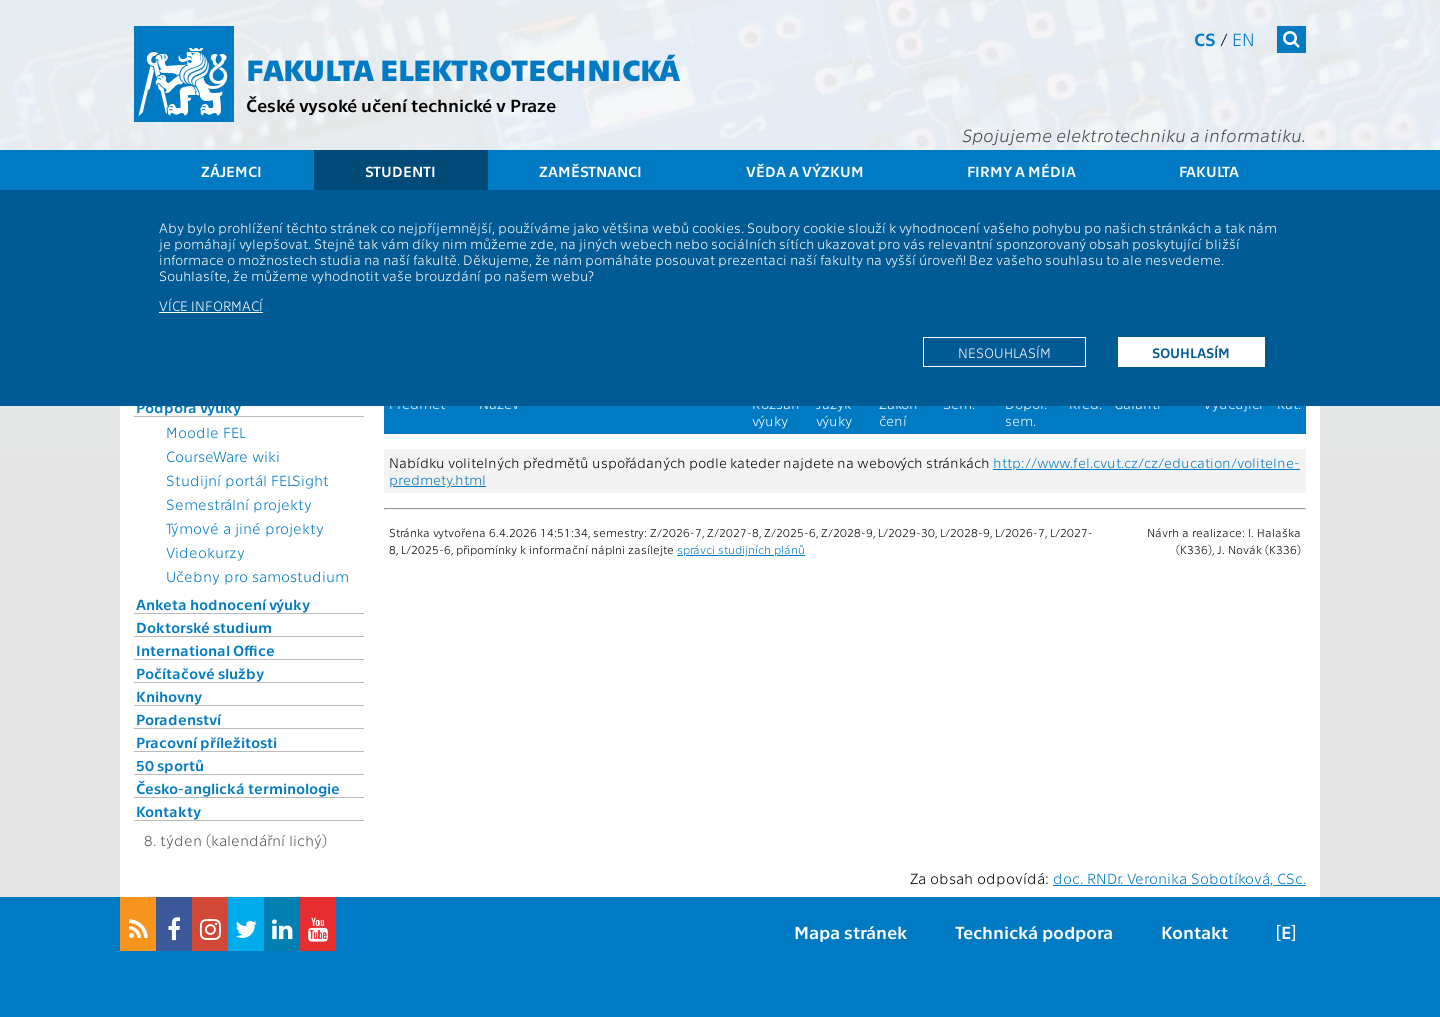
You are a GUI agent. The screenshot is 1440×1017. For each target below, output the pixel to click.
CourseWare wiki (223, 456)
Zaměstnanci (590, 171)
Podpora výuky (188, 407)
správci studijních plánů (741, 549)
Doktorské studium (204, 627)
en (1243, 38)
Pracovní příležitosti (206, 742)
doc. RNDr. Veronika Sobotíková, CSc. (1179, 878)
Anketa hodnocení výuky (223, 604)
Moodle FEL (205, 432)
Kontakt (1194, 931)
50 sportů (170, 765)
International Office (205, 650)
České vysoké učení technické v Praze (401, 104)
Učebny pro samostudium (257, 576)
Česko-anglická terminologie (238, 788)
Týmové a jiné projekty (245, 528)
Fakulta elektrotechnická (463, 68)
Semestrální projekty (239, 504)
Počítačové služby (200, 673)
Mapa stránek (850, 931)
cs (1205, 38)
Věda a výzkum (805, 171)
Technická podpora (1034, 931)
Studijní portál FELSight (247, 480)
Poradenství (178, 719)
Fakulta (1209, 171)
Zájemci (231, 171)
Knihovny (169, 696)
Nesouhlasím (1004, 352)
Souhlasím (1191, 352)
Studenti (400, 171)
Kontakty (168, 811)
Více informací (211, 305)
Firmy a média (1021, 171)
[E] (1286, 931)
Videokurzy (205, 552)
